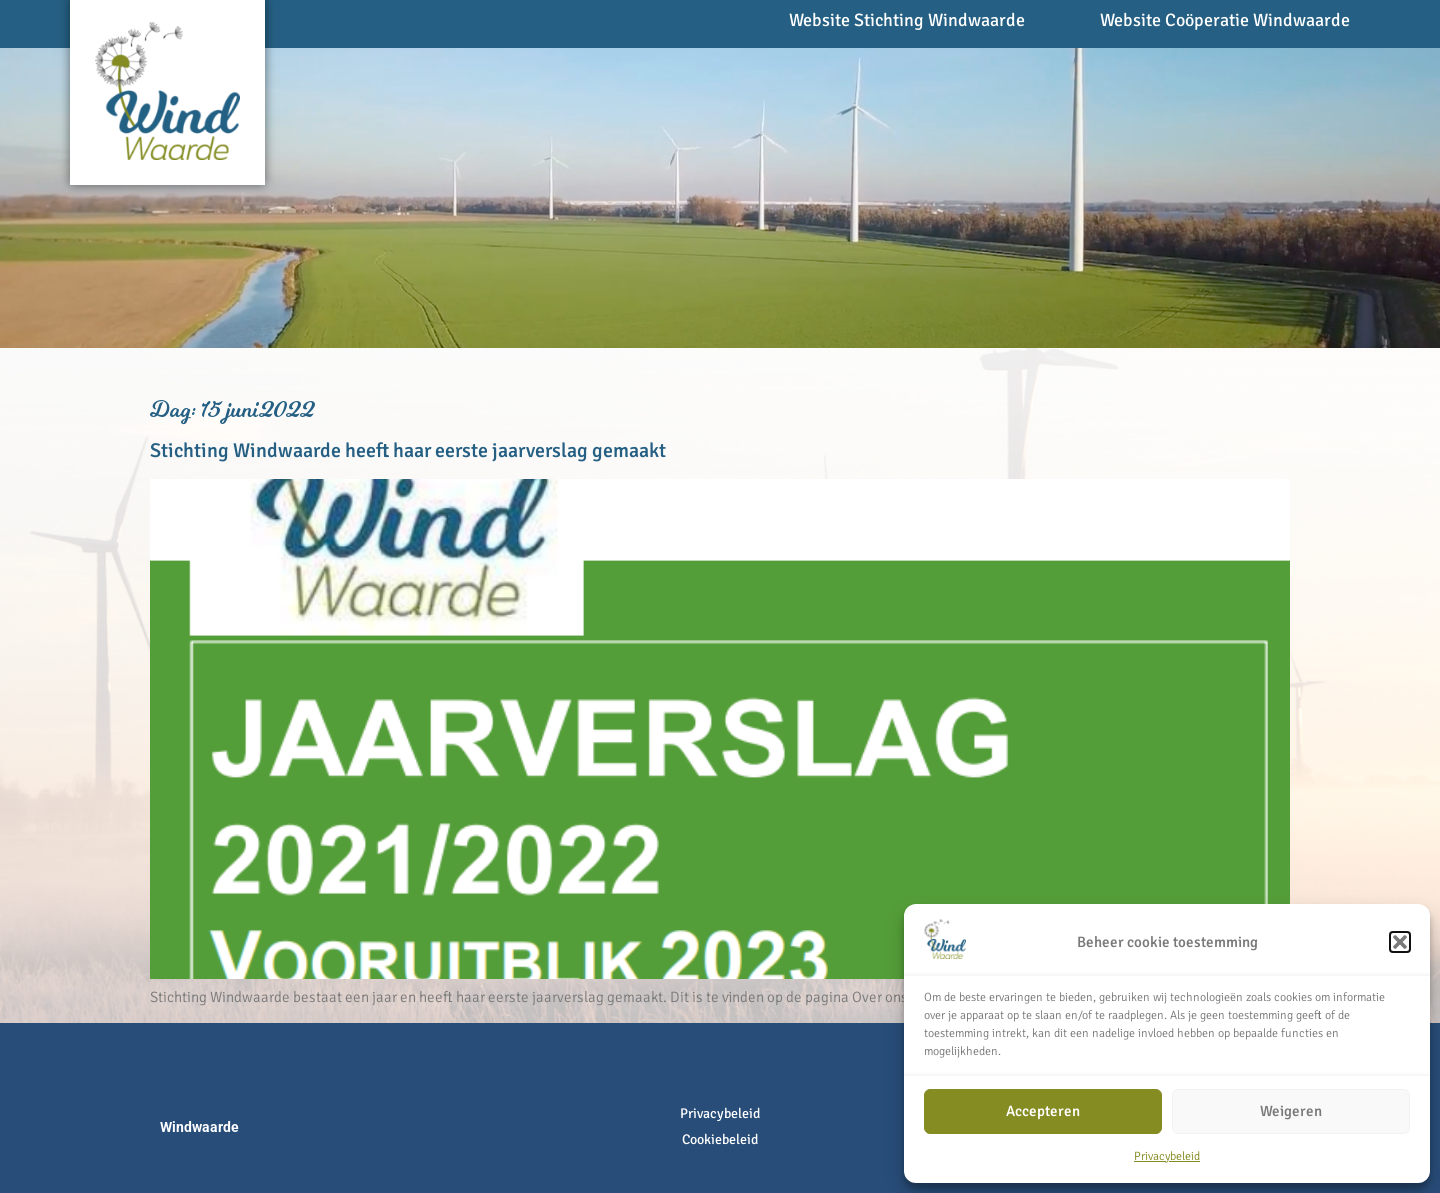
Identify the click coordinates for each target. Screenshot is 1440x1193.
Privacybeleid (1167, 1156)
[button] (1400, 942)
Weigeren (1291, 1111)
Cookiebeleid (720, 1139)
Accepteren (1043, 1111)
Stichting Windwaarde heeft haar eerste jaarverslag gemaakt (408, 450)
